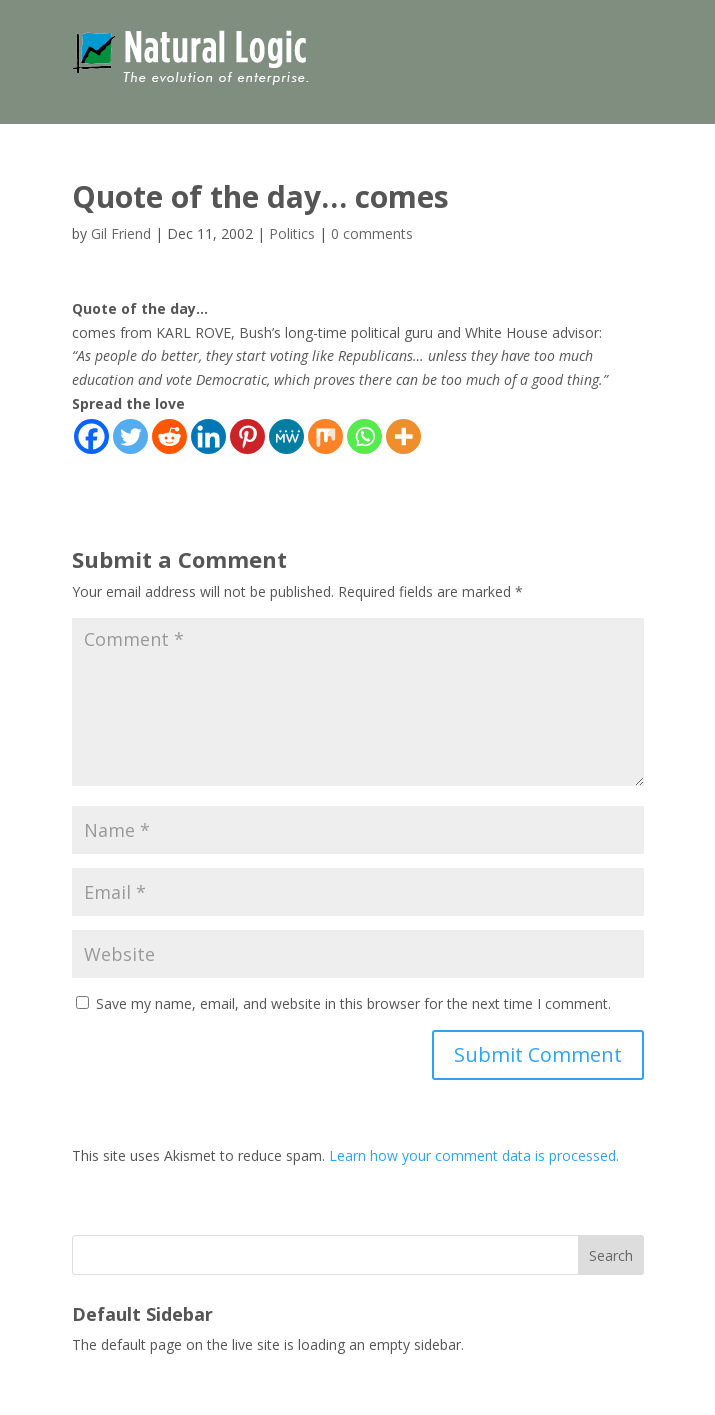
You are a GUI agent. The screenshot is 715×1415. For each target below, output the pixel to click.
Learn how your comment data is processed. (474, 1155)
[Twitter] (130, 436)
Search (611, 1255)
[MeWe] (286, 436)
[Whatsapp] (364, 436)
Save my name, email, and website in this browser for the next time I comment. (353, 1003)
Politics (292, 233)
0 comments (372, 233)
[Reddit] (169, 436)
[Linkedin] (208, 436)
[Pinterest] (247, 436)
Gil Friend (121, 233)
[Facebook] (91, 436)
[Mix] (325, 436)
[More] (403, 436)
